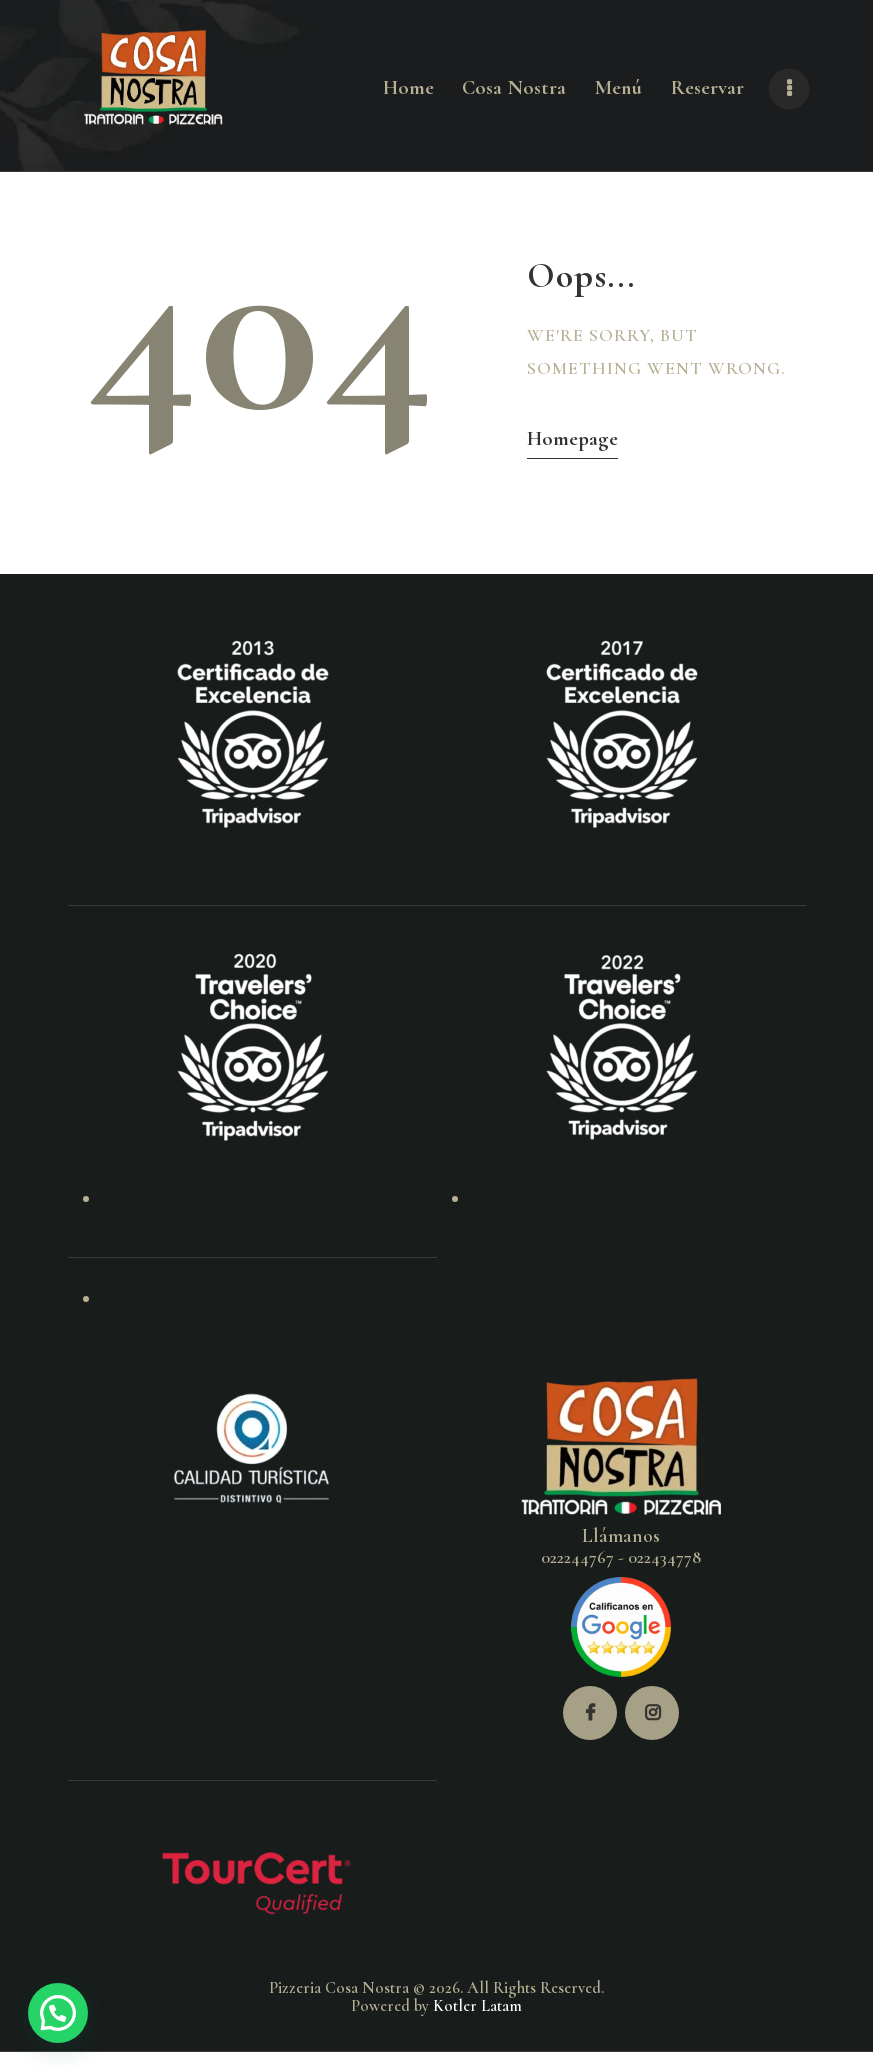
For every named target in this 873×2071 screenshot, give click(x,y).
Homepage (572, 438)
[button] (58, 2013)
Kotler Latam (477, 2006)
